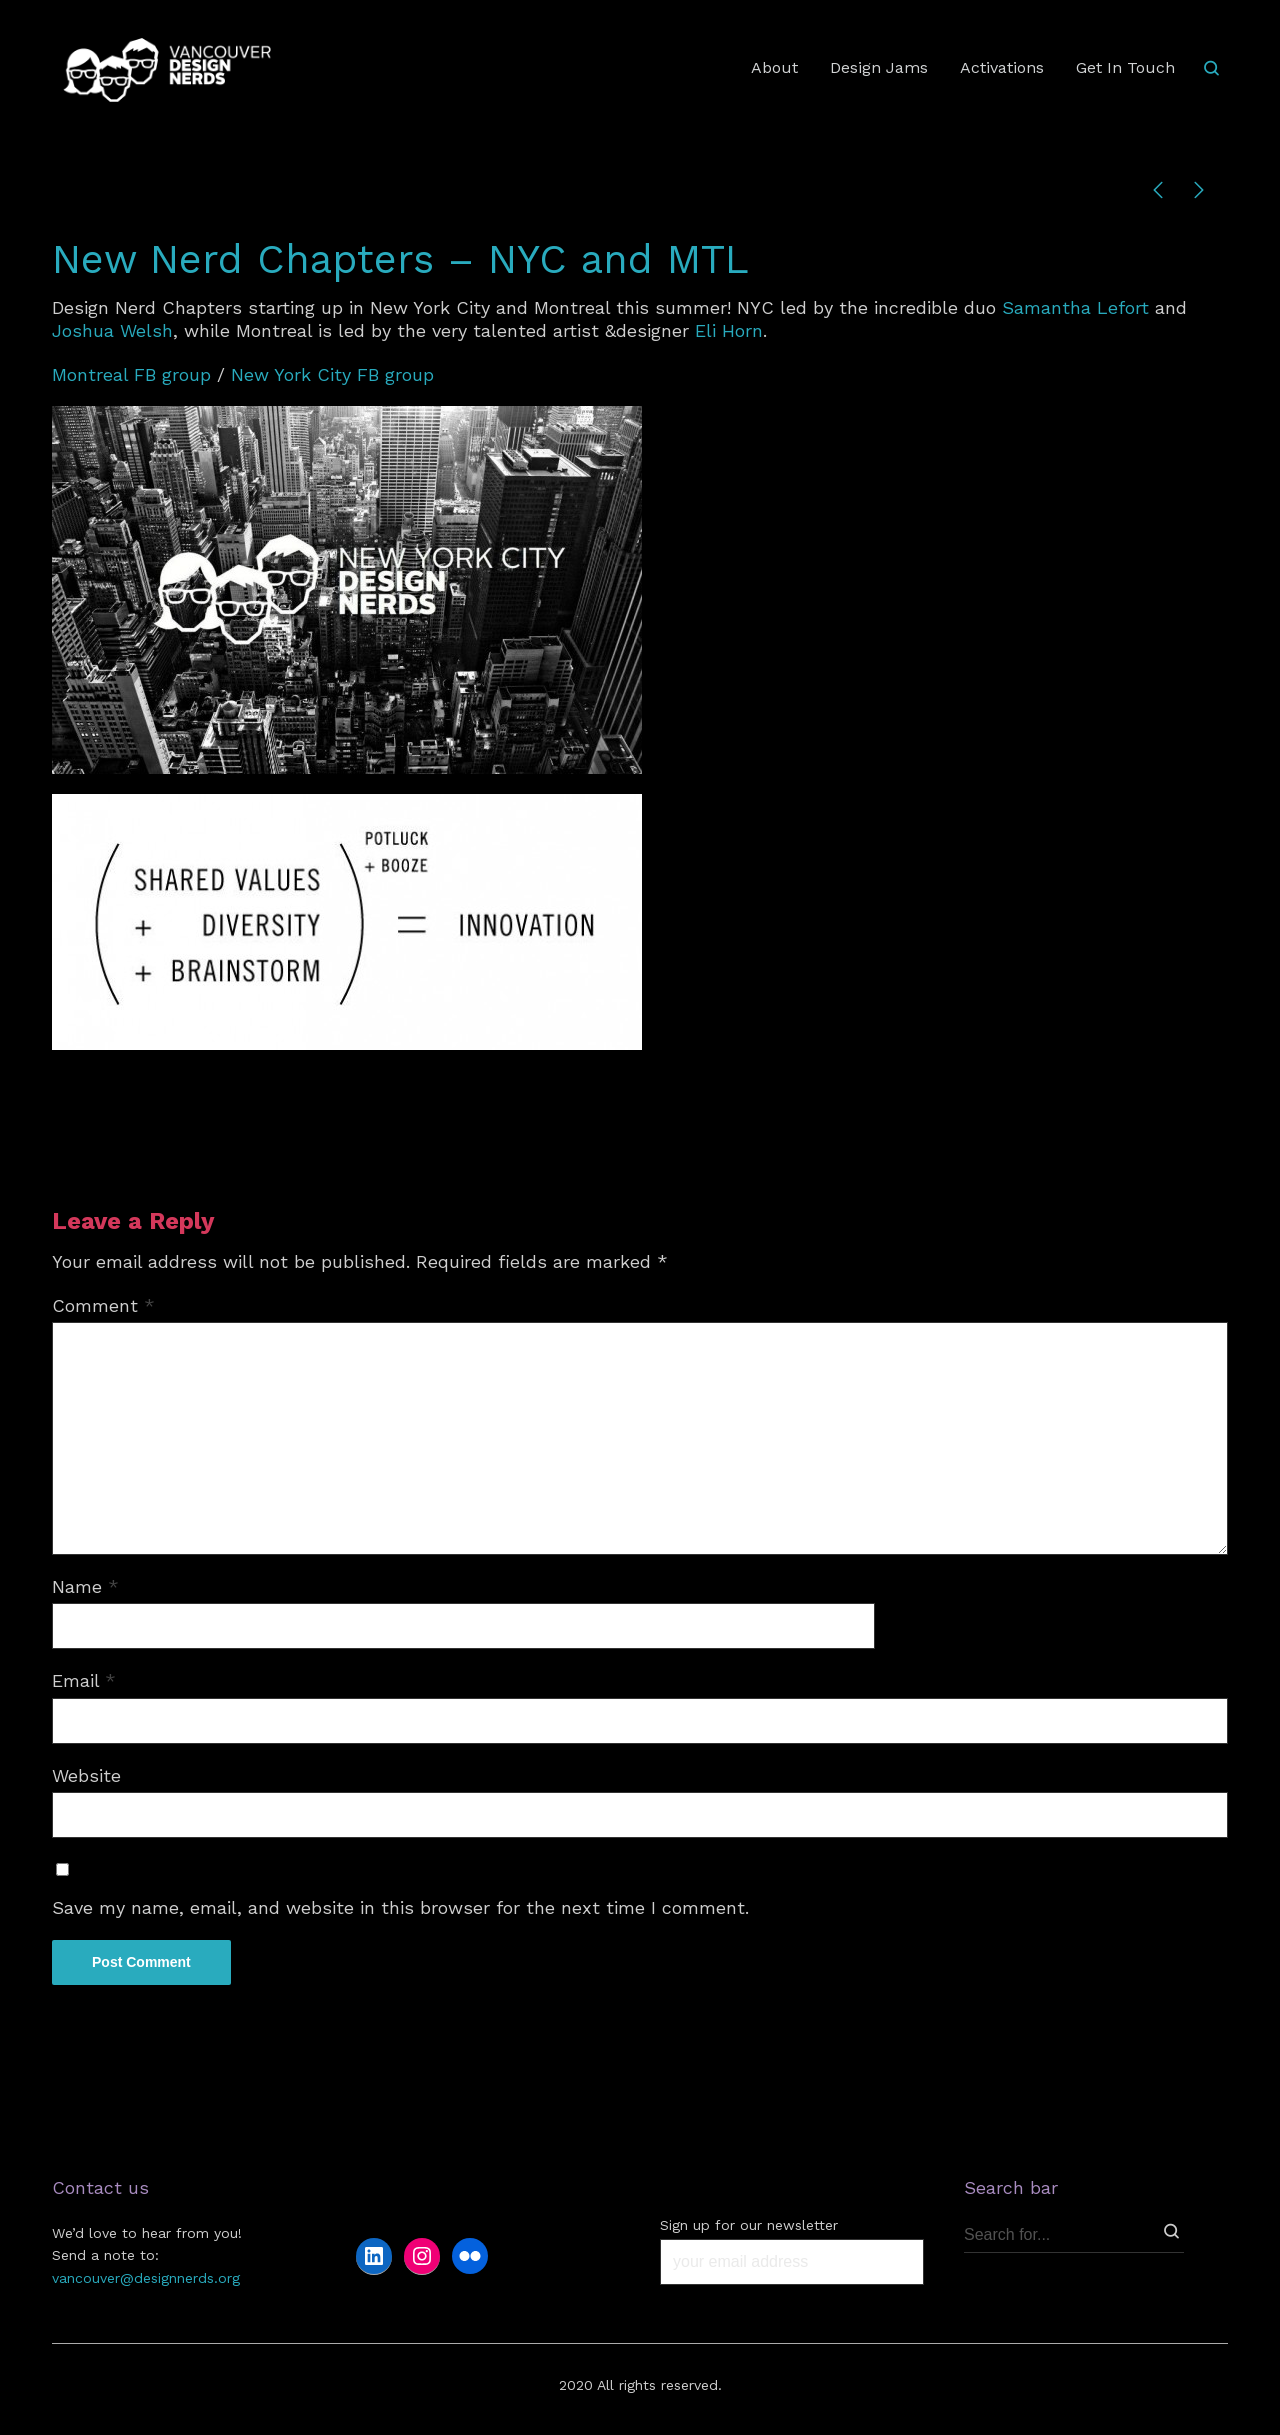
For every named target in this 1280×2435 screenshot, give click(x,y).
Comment (103, 1305)
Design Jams (879, 67)
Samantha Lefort (1075, 307)
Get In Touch (1125, 67)
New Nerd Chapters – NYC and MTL (400, 259)
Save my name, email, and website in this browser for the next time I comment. (400, 1907)
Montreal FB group (134, 374)
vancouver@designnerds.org (146, 2278)
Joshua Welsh (112, 330)
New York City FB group (332, 374)
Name (85, 1586)
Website (86, 1775)
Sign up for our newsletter (749, 2225)
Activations (1002, 67)
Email (84, 1680)
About (774, 67)
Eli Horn (729, 330)
